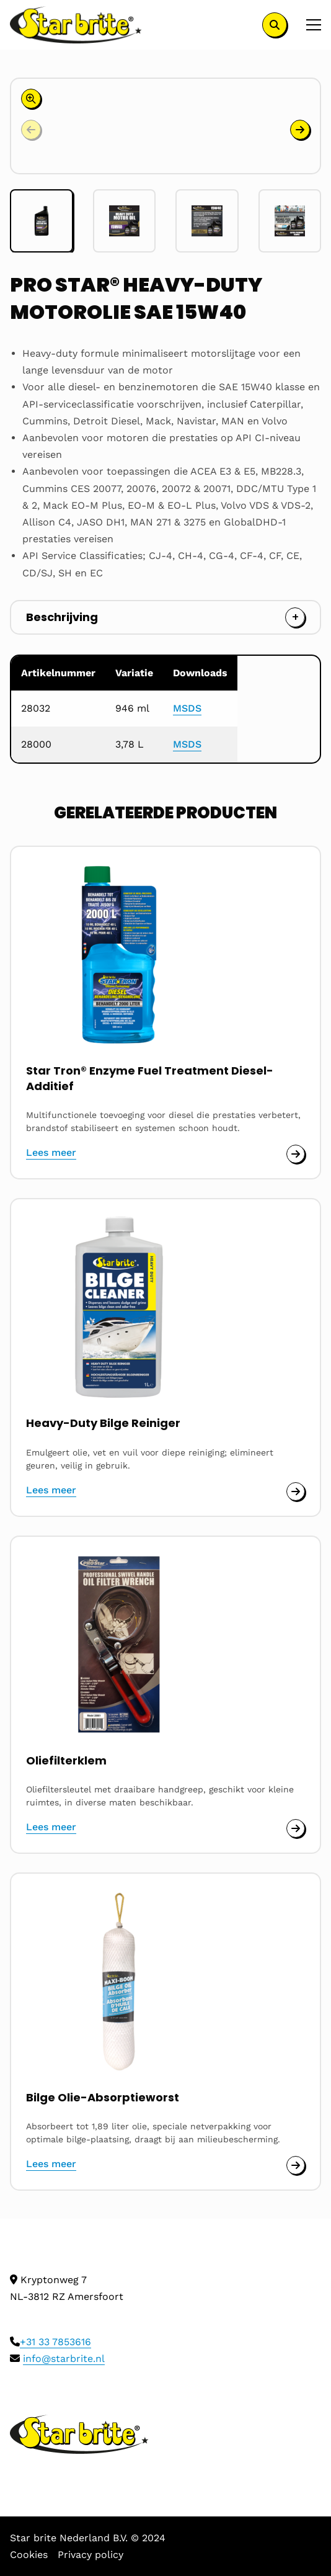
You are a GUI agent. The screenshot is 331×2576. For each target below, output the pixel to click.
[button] (300, 130)
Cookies (29, 2554)
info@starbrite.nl (64, 2358)
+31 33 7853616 (55, 2342)
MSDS (187, 708)
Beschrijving (62, 617)
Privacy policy (90, 2554)
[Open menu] (308, 24)
